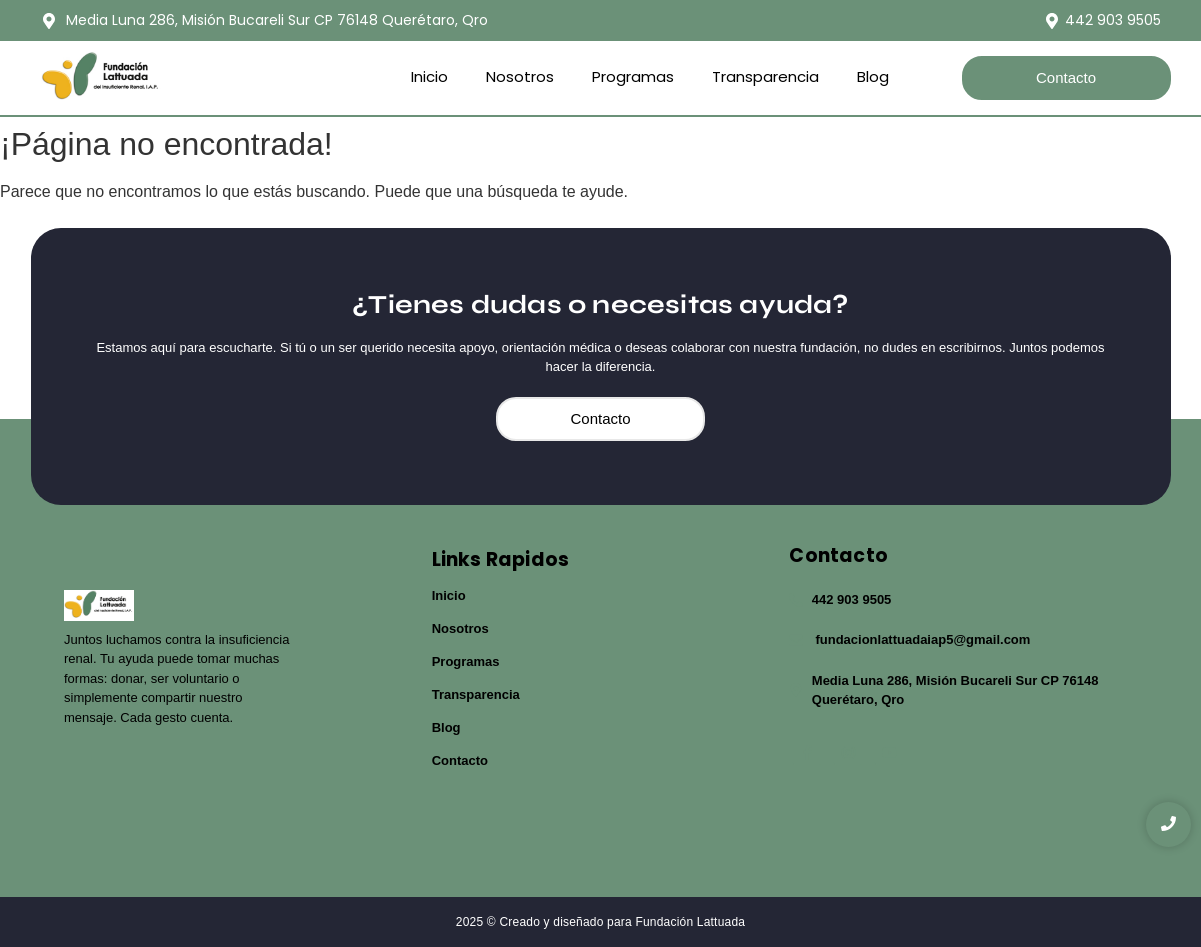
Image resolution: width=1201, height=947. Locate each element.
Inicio (429, 76)
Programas (633, 76)
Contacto (460, 760)
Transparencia (765, 76)
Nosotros (520, 76)
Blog (873, 76)
